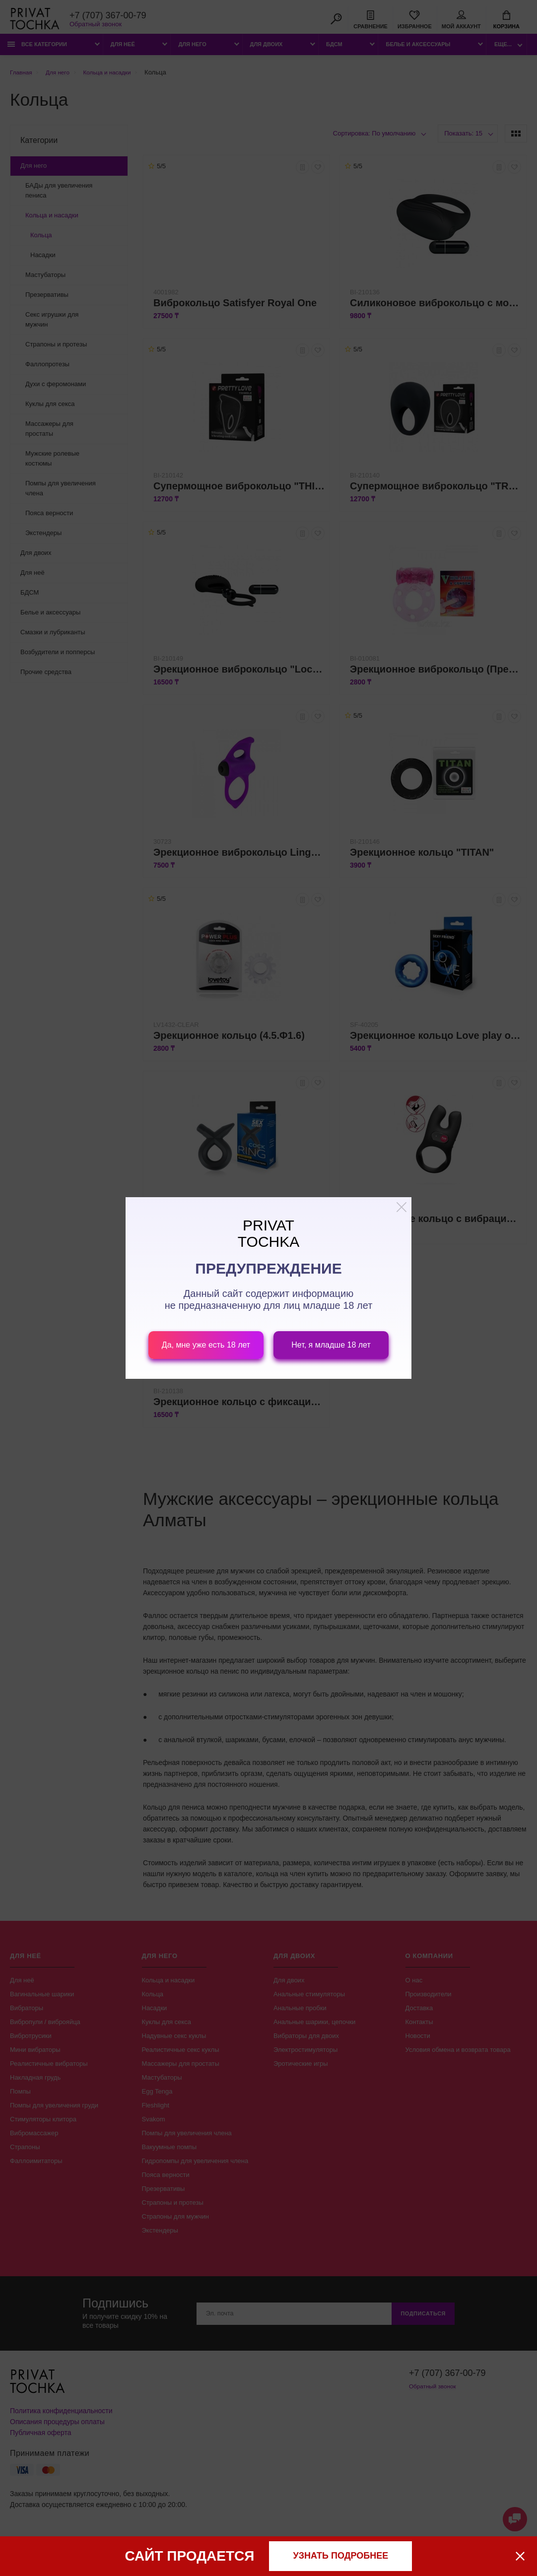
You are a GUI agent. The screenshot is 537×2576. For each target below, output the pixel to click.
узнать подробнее (341, 2556)
